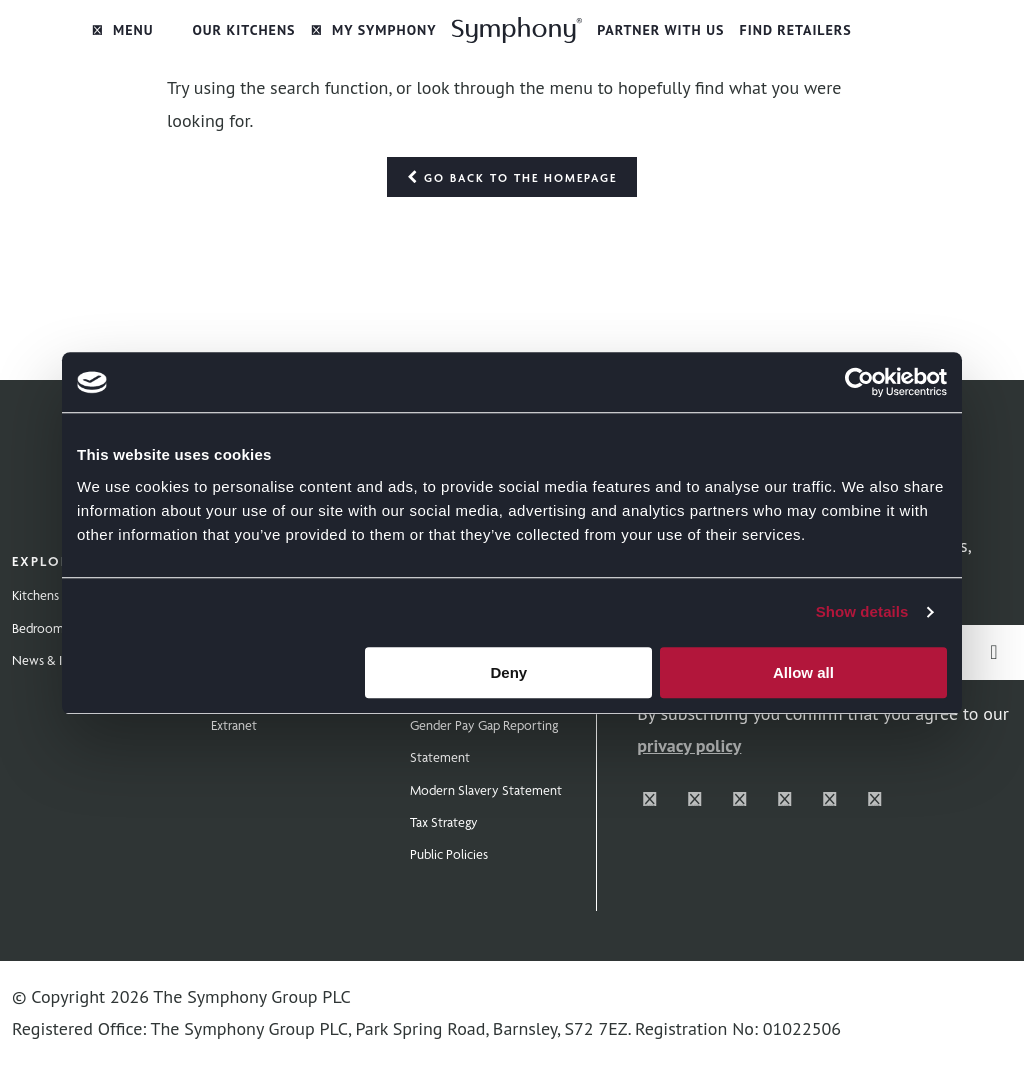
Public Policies (449, 854)
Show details (862, 611)
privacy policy (689, 745)
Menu (123, 30)
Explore (45, 561)
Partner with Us (660, 30)
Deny (509, 672)
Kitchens (35, 595)
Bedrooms (40, 628)
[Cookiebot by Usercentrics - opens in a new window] (859, 382)
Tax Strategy (444, 822)
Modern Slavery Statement (486, 790)
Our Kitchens (243, 30)
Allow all (803, 672)
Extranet (234, 725)
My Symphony (374, 30)
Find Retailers (796, 30)
